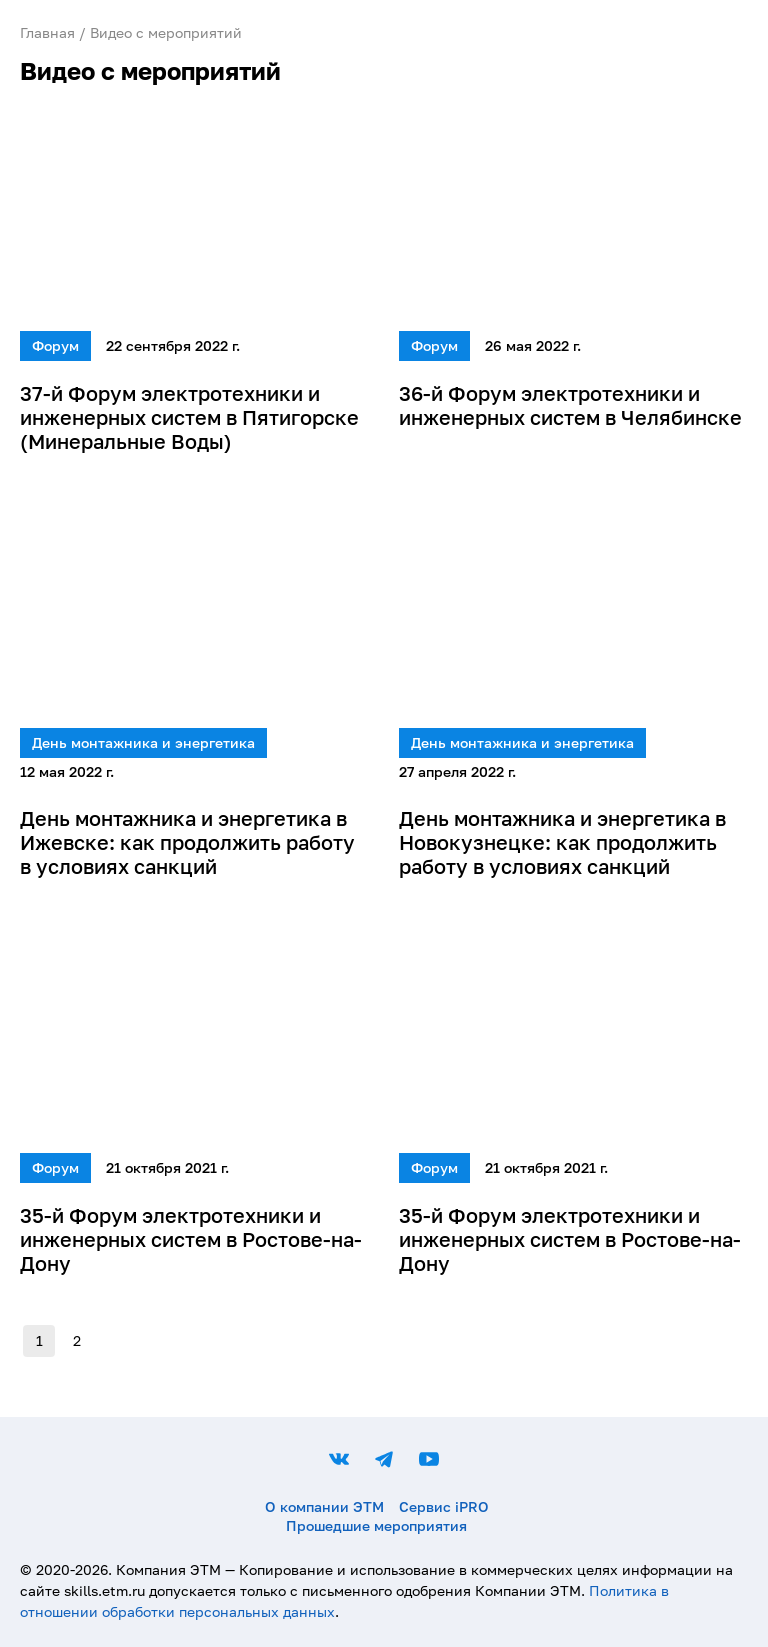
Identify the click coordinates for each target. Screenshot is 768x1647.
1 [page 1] (39, 1341)
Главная (47, 32)
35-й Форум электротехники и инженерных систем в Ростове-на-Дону (191, 1239)
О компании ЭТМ (324, 1506)
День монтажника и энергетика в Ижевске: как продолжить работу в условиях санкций (187, 842)
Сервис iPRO (444, 1506)
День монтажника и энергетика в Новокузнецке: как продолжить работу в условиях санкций (562, 842)
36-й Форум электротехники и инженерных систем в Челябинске (570, 405)
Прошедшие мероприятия (376, 1525)
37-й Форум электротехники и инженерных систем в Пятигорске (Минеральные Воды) (189, 417)
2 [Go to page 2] (77, 1341)
